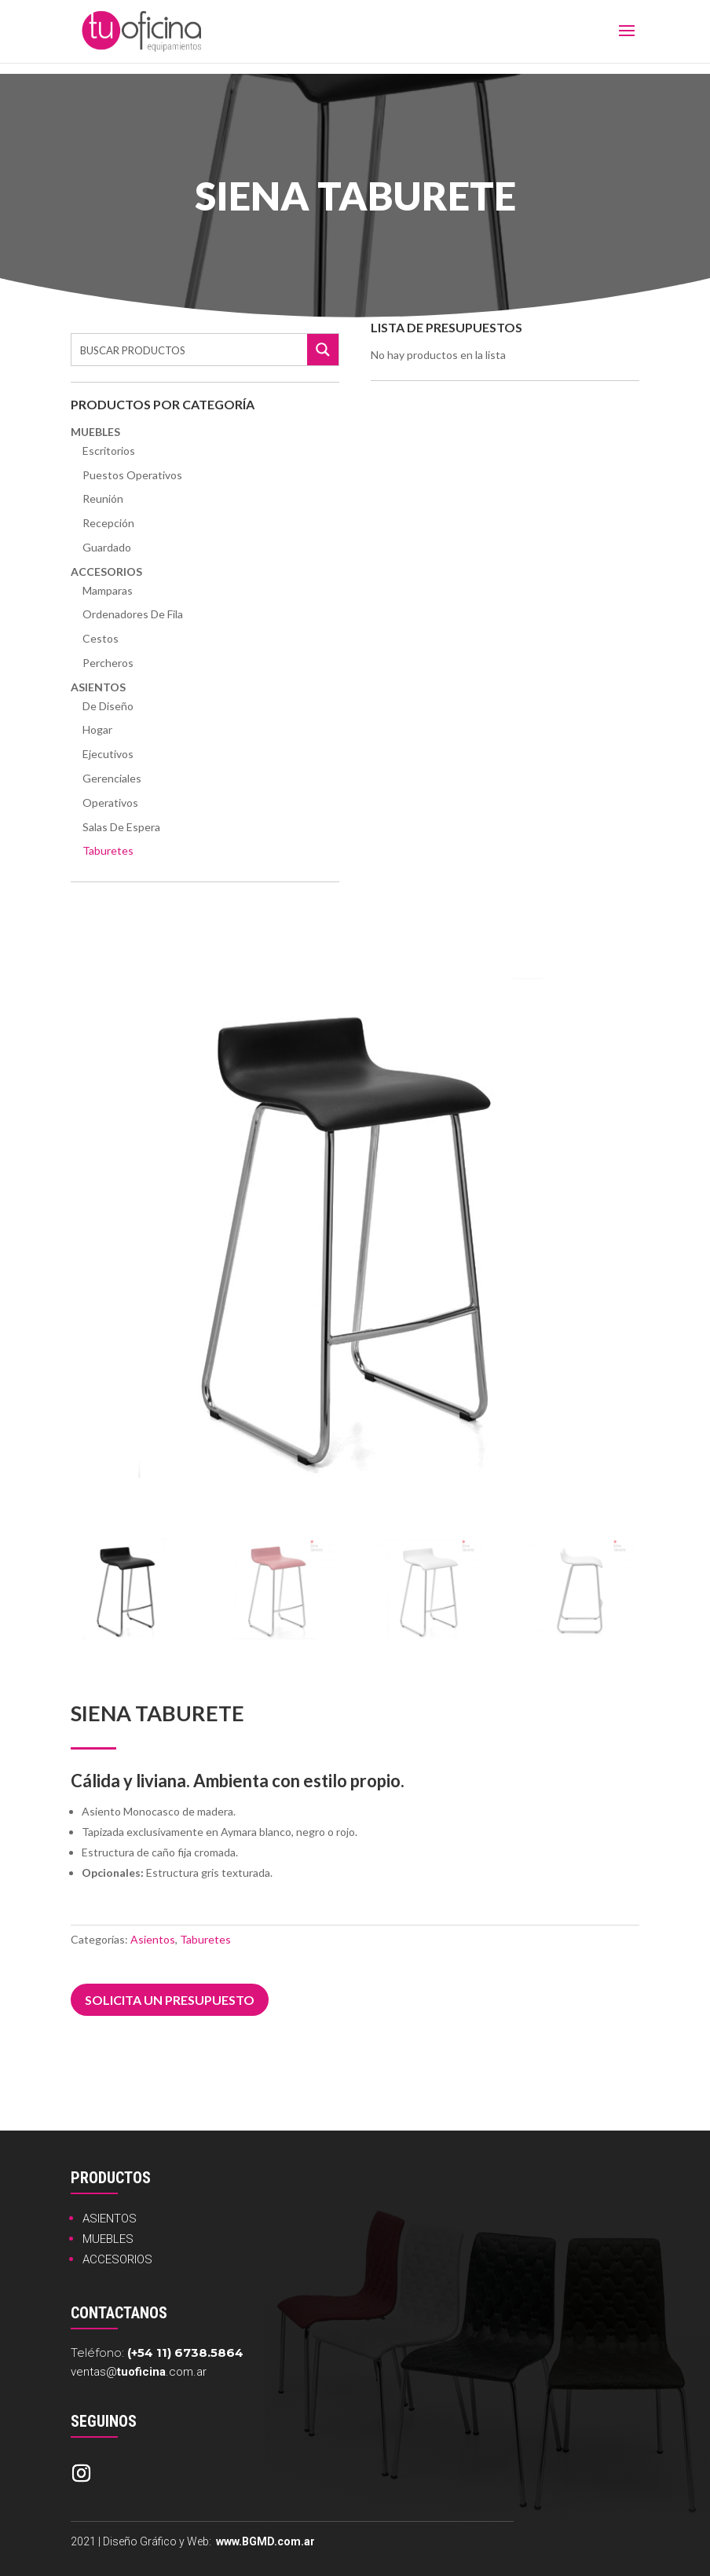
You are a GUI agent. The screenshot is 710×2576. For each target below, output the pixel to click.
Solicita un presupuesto (169, 1999)
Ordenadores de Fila (132, 614)
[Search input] (190, 349)
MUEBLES (108, 2239)
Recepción (108, 522)
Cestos (100, 638)
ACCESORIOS (117, 2259)
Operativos (110, 802)
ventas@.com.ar (139, 2372)
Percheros (108, 662)
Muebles (95, 431)
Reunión (102, 498)
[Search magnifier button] (323, 349)
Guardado (106, 547)
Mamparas (107, 590)
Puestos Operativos (132, 475)
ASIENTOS (109, 2218)
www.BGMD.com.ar (265, 2541)
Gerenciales (111, 778)
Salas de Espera (121, 827)
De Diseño (108, 706)
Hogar (97, 729)
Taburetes (108, 850)
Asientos (98, 687)
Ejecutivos (108, 753)
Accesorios (106, 571)
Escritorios (108, 450)
